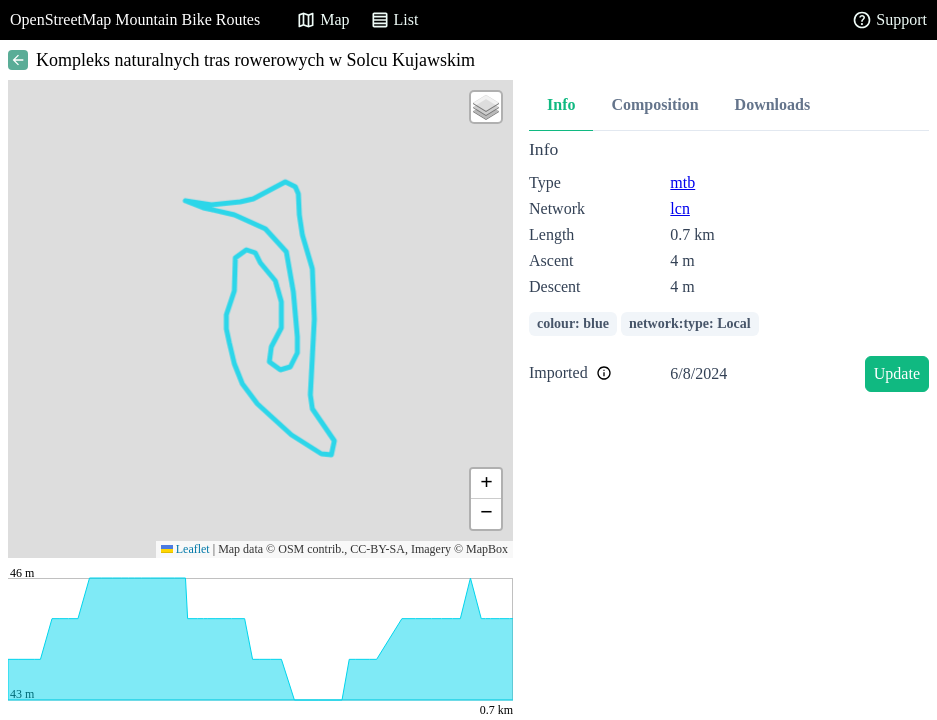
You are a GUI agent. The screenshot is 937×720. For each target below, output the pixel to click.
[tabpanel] (729, 269)
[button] (486, 107)
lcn (680, 208)
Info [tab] (561, 104)
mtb (682, 182)
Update (897, 373)
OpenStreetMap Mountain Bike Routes (135, 19)
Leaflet (185, 549)
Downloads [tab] (773, 104)
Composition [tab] (654, 104)
